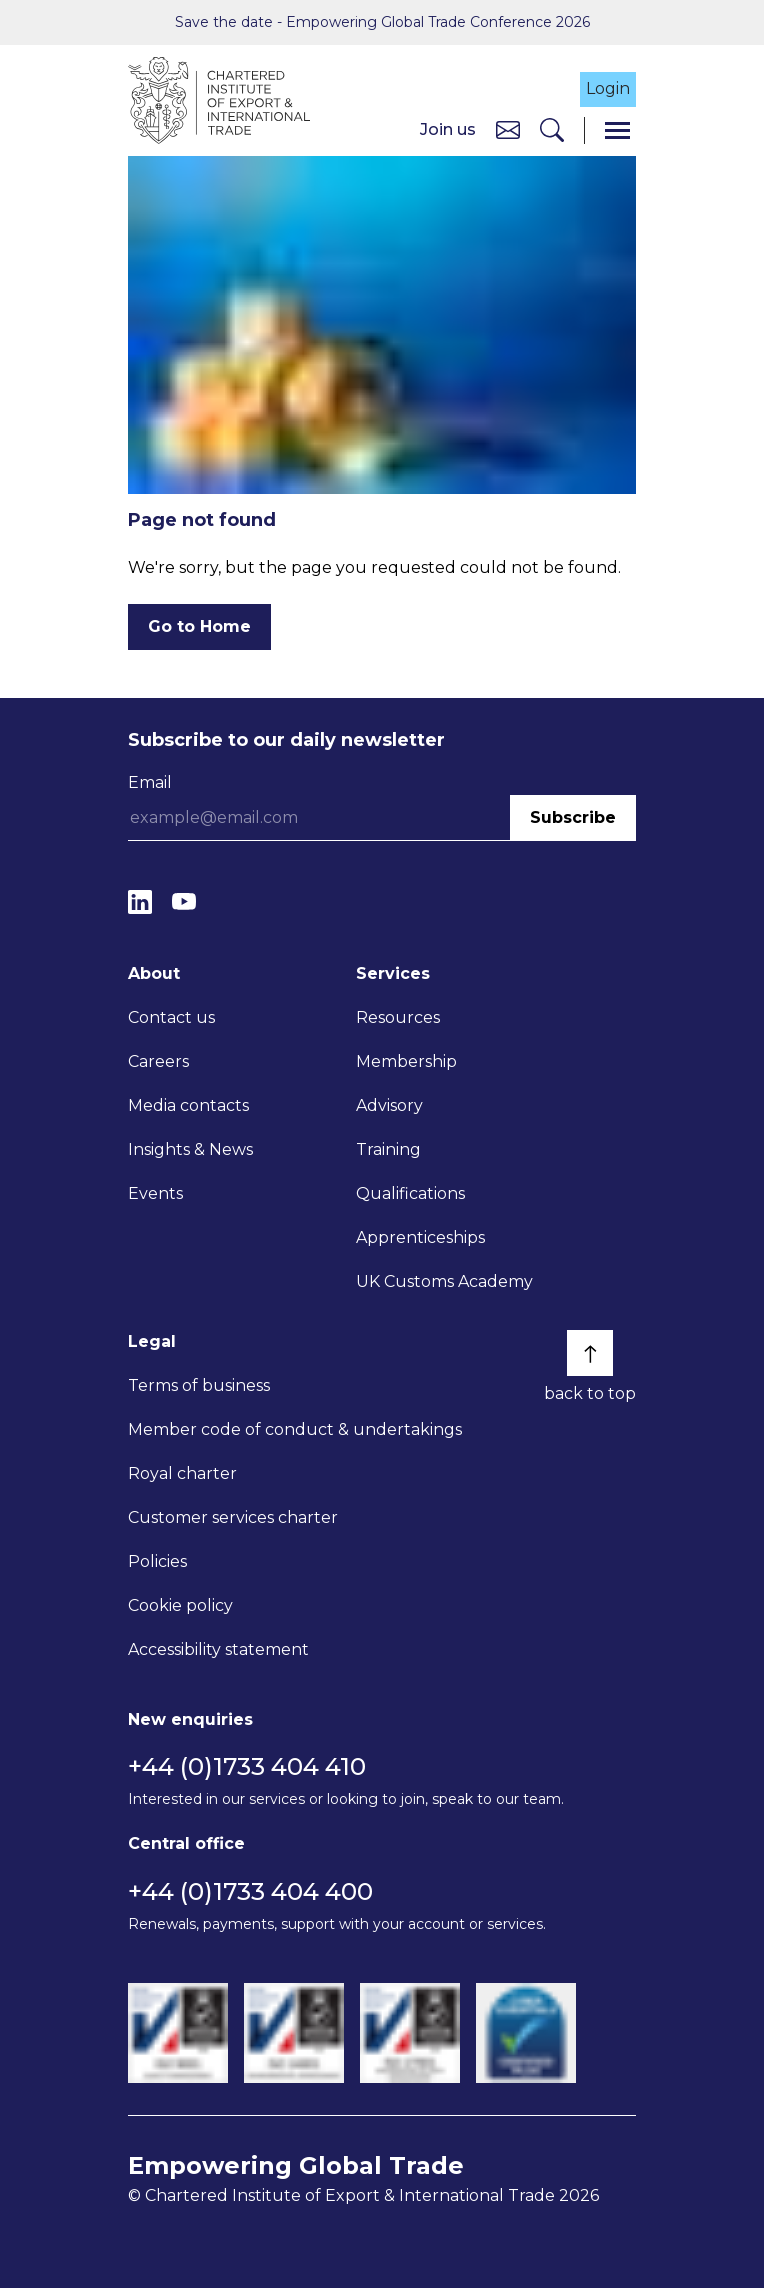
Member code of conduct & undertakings (295, 1429)
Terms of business (199, 1385)
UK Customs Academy (444, 1281)
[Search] (552, 130)
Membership (406, 1061)
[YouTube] (184, 901)
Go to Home (199, 626)
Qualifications (410, 1193)
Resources (398, 1017)
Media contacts (188, 1105)
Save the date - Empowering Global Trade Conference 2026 (382, 22)
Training (388, 1149)
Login (608, 88)
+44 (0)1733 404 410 (247, 1766)
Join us (448, 129)
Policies (157, 1561)
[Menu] (617, 130)
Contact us (171, 1017)
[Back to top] (590, 1353)
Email (150, 782)
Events (155, 1193)
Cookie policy (180, 1605)
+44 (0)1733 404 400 (250, 1891)
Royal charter (182, 1473)
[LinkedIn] (140, 901)
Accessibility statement (218, 1649)
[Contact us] (508, 129)
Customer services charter (233, 1517)
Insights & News (190, 1149)
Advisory (389, 1105)
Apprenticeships (420, 1237)
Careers (158, 1061)
